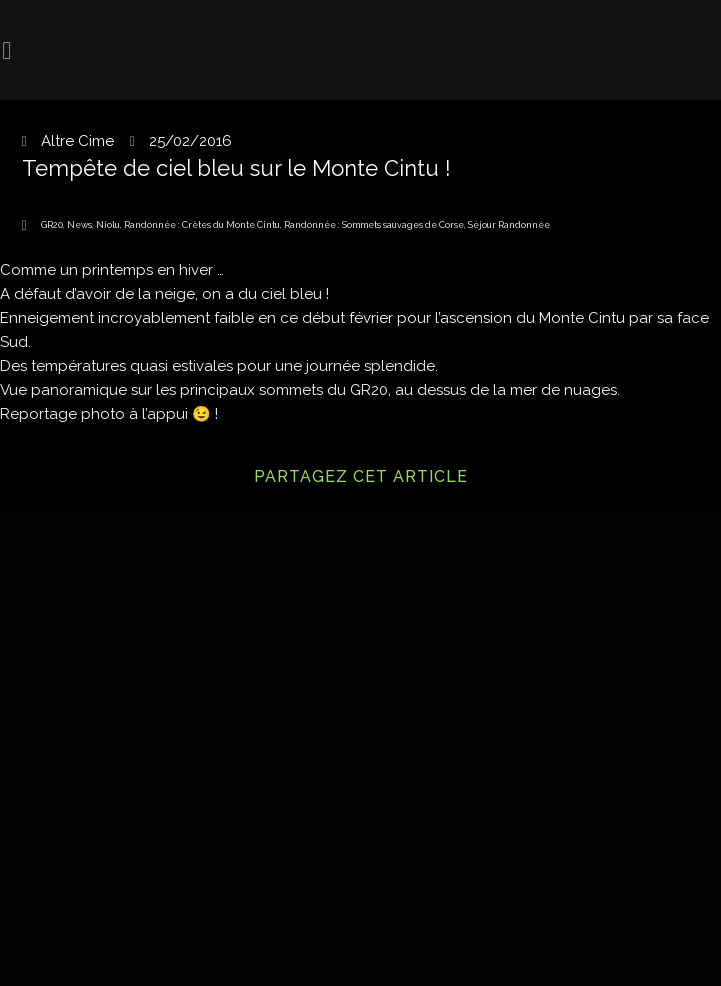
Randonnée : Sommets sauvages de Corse (374, 225)
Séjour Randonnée (509, 225)
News (79, 225)
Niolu (108, 225)
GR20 (52, 225)
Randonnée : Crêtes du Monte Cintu (202, 225)
